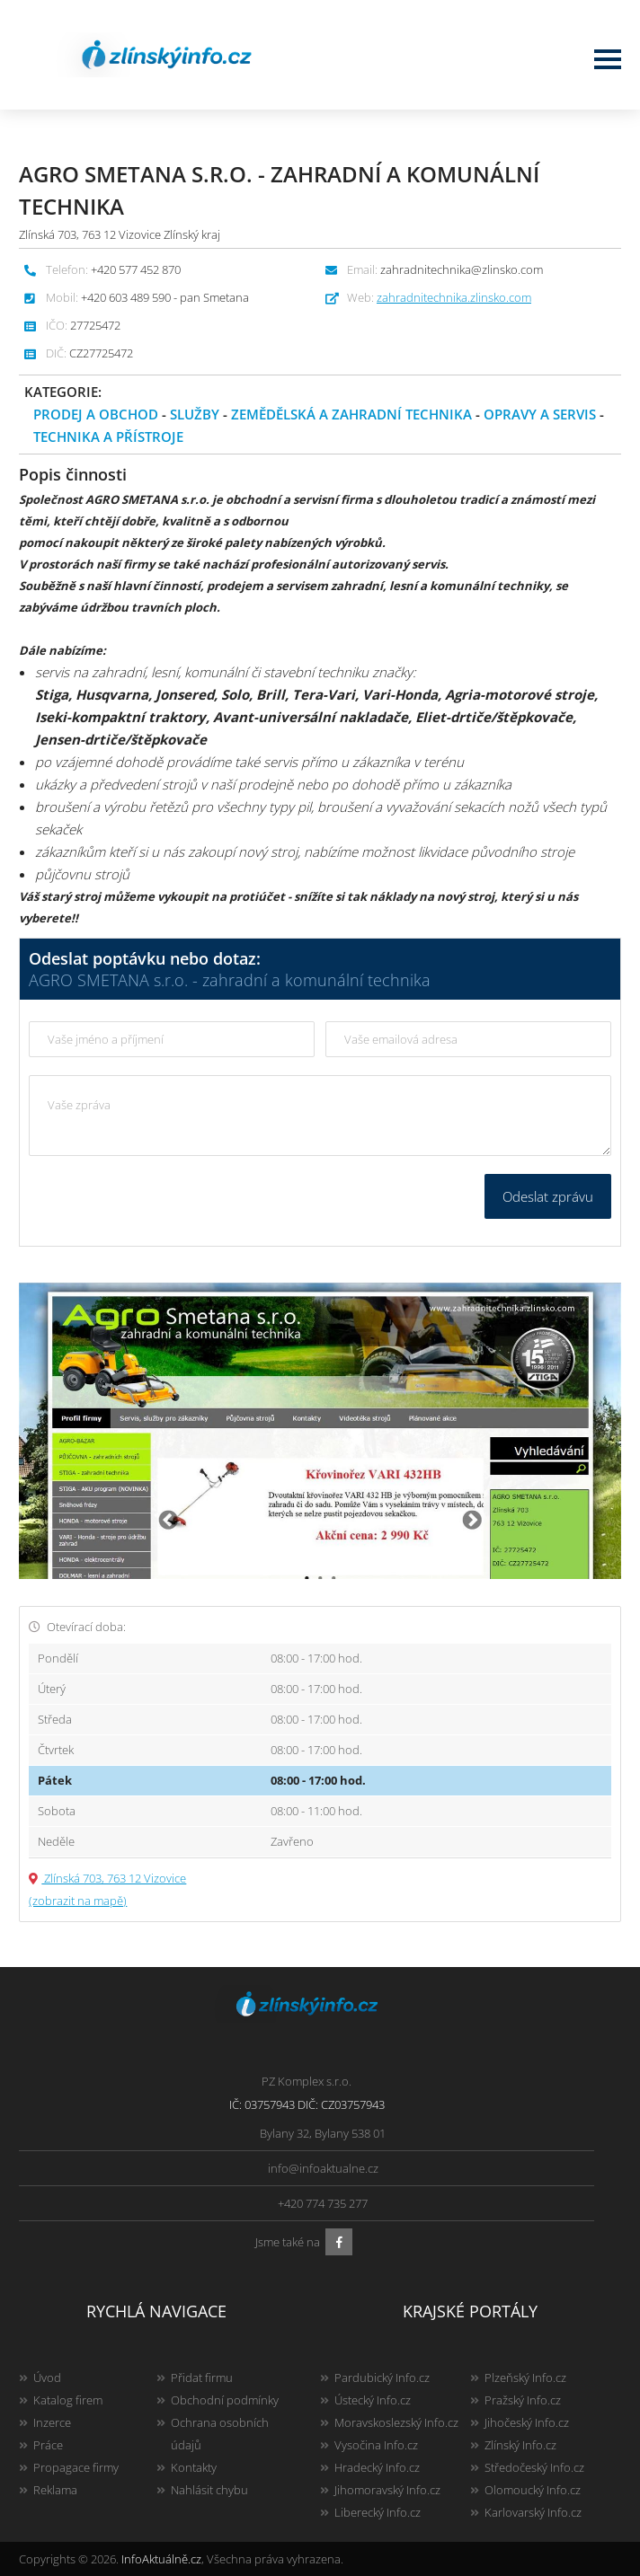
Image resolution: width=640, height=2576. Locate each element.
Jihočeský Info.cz (526, 2422)
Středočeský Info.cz (534, 2467)
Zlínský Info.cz (520, 2445)
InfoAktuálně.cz (161, 2559)
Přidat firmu (202, 2377)
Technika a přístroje (108, 437)
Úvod (47, 2377)
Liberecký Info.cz (377, 2512)
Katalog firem (67, 2400)
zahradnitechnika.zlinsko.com (454, 297)
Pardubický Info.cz (382, 2377)
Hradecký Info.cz (377, 2467)
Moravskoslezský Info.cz (396, 2422)
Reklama (55, 2490)
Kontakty (194, 2467)
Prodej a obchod (95, 414)
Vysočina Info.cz (376, 2445)
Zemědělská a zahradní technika (351, 414)
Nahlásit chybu (209, 2490)
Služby (194, 414)
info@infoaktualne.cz (323, 2168)
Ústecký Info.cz (372, 2400)
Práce (48, 2445)
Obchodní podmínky (225, 2400)
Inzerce (52, 2422)
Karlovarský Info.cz (533, 2512)
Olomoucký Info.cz (532, 2490)
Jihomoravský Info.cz (387, 2490)
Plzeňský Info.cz (525, 2377)
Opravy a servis (540, 414)
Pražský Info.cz (522, 2400)
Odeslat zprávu (547, 1196)
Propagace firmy (76, 2467)
